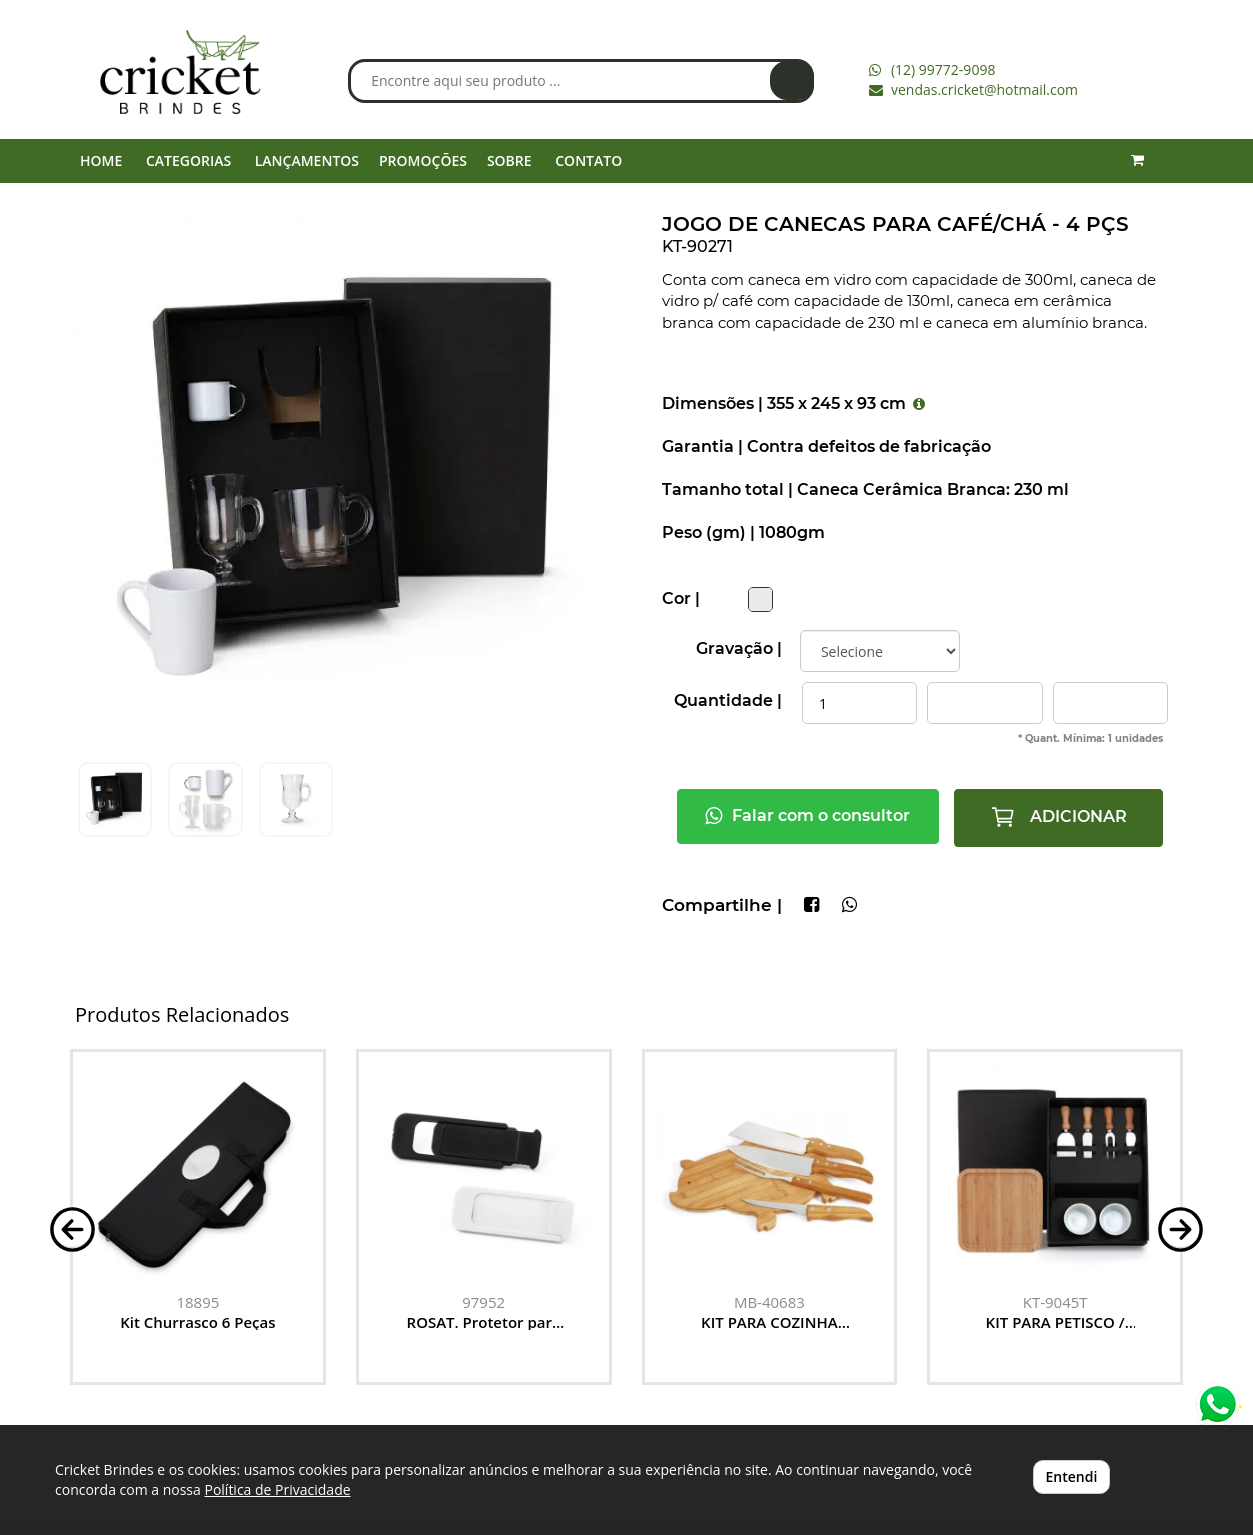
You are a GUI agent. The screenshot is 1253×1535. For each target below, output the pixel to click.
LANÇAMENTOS (307, 160)
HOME (101, 160)
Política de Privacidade (277, 1489)
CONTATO (588, 160)
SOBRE (509, 160)
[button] (72, 1227)
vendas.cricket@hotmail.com (984, 89)
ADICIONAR (1058, 817)
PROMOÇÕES (423, 160)
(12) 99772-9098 (943, 69)
